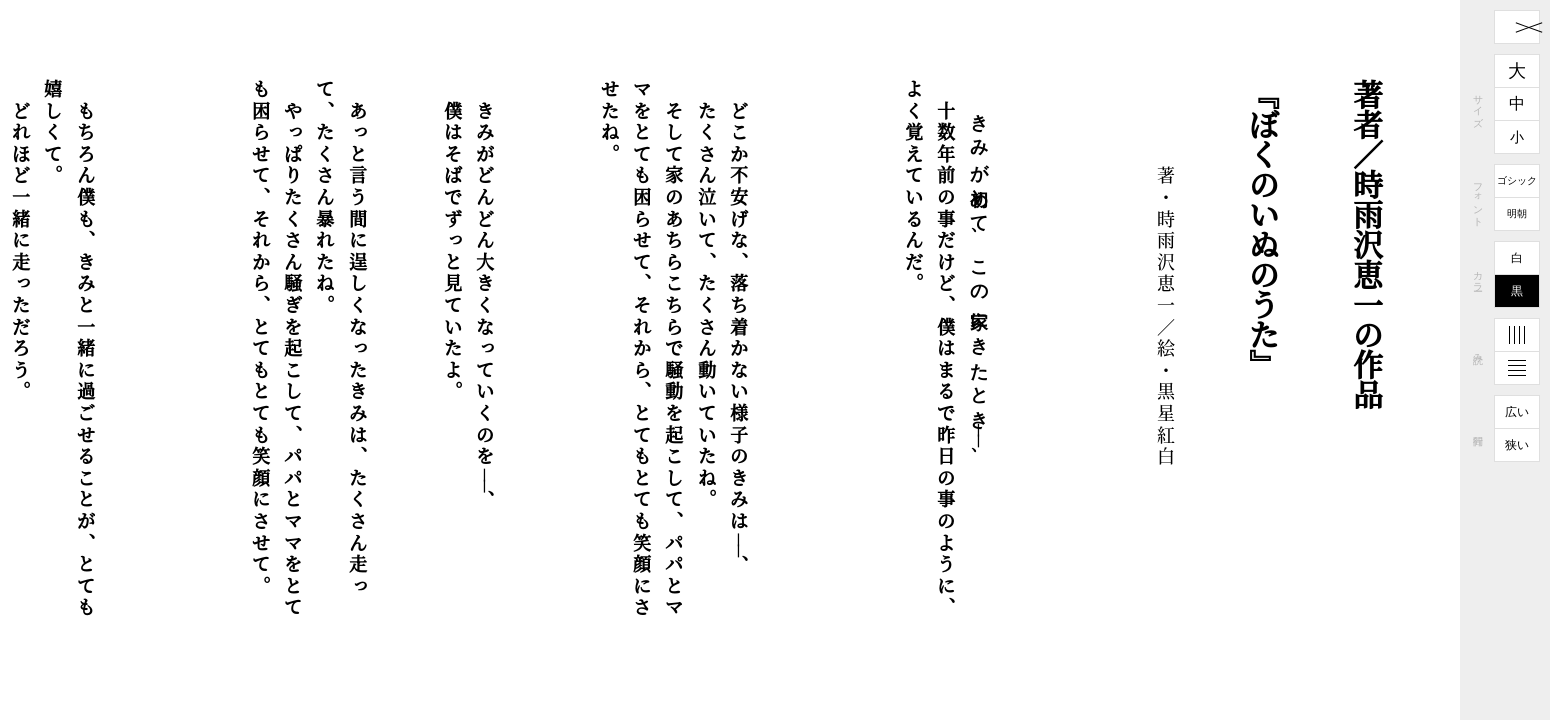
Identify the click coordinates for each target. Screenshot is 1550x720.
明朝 (1517, 213)
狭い (1517, 445)
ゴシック (1517, 180)
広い (1517, 412)
